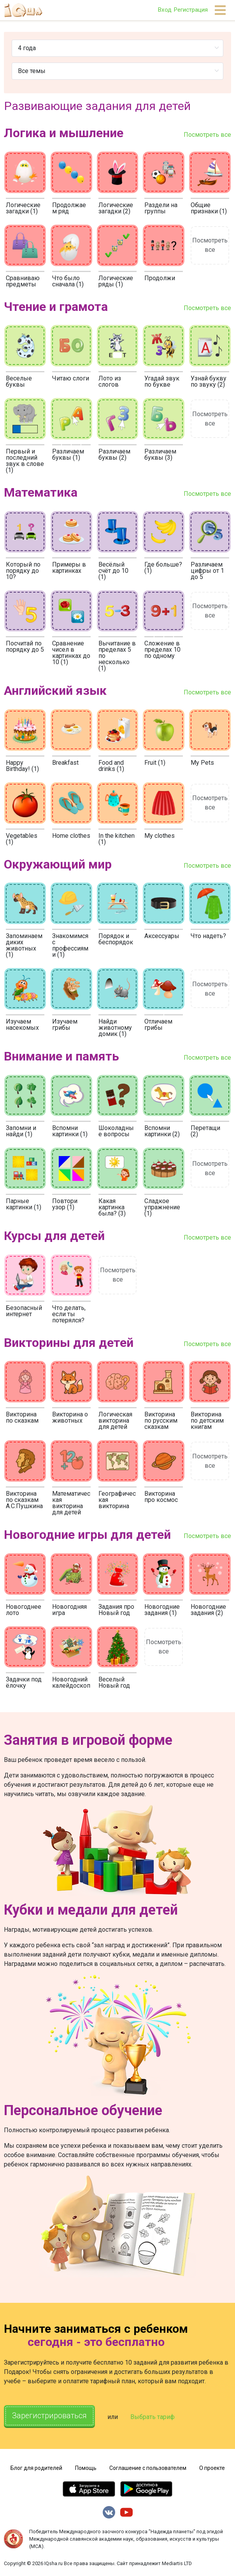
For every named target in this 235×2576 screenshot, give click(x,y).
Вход (165, 9)
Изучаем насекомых (22, 1024)
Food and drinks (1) (111, 766)
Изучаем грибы (64, 1024)
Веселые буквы (19, 381)
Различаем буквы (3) (160, 454)
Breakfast (65, 762)
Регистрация (191, 9)
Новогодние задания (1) (162, 1610)
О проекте (212, 2467)
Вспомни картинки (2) (162, 1131)
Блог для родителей (36, 2467)
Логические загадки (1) (23, 208)
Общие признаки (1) (209, 208)
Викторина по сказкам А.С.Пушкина (24, 1500)
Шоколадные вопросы (116, 1131)
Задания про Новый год (116, 1610)
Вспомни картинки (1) (70, 1131)
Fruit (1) (154, 762)
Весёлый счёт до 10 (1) (113, 571)
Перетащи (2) (205, 1131)
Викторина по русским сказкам (160, 1420)
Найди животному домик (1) (115, 1028)
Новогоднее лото (23, 1610)
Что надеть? (208, 936)
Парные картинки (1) (23, 1204)
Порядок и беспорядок (115, 939)
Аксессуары (161, 936)
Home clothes (71, 835)
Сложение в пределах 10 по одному (162, 649)
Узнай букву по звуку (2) (208, 381)
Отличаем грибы (158, 1024)
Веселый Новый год (114, 1682)
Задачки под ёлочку (24, 1682)
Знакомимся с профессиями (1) (70, 945)
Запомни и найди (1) (21, 1131)
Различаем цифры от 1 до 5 (207, 571)
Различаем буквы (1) (68, 454)
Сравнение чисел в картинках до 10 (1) (71, 653)
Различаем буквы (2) (114, 454)
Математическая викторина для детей (71, 1503)
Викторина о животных (70, 1417)
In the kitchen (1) (116, 839)
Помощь (85, 2467)
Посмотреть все (207, 134)
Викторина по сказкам (22, 1417)
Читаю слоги (70, 378)
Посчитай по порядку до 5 (25, 646)
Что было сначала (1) (68, 281)
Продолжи (159, 278)
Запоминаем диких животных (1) (24, 945)
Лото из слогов (109, 381)
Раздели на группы (160, 208)
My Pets (202, 762)
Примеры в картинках (69, 567)
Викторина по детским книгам (207, 1420)
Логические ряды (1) (115, 281)
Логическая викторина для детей (115, 1420)
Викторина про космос (161, 1496)
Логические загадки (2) (115, 208)
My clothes (159, 835)
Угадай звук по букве (161, 381)
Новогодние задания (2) (208, 1610)
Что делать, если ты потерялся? (69, 1314)
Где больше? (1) (163, 567)
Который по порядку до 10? (23, 571)
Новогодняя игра (69, 1610)
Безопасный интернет (24, 1311)
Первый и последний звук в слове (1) (25, 461)
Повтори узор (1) (64, 1204)
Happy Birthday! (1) (22, 766)
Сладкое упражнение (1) (162, 1207)
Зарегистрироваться (49, 2416)
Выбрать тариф (153, 2417)
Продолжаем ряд (69, 208)
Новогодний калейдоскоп (71, 1682)
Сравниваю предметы (23, 281)
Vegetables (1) (21, 839)
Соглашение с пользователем (147, 2467)
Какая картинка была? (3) (112, 1207)
